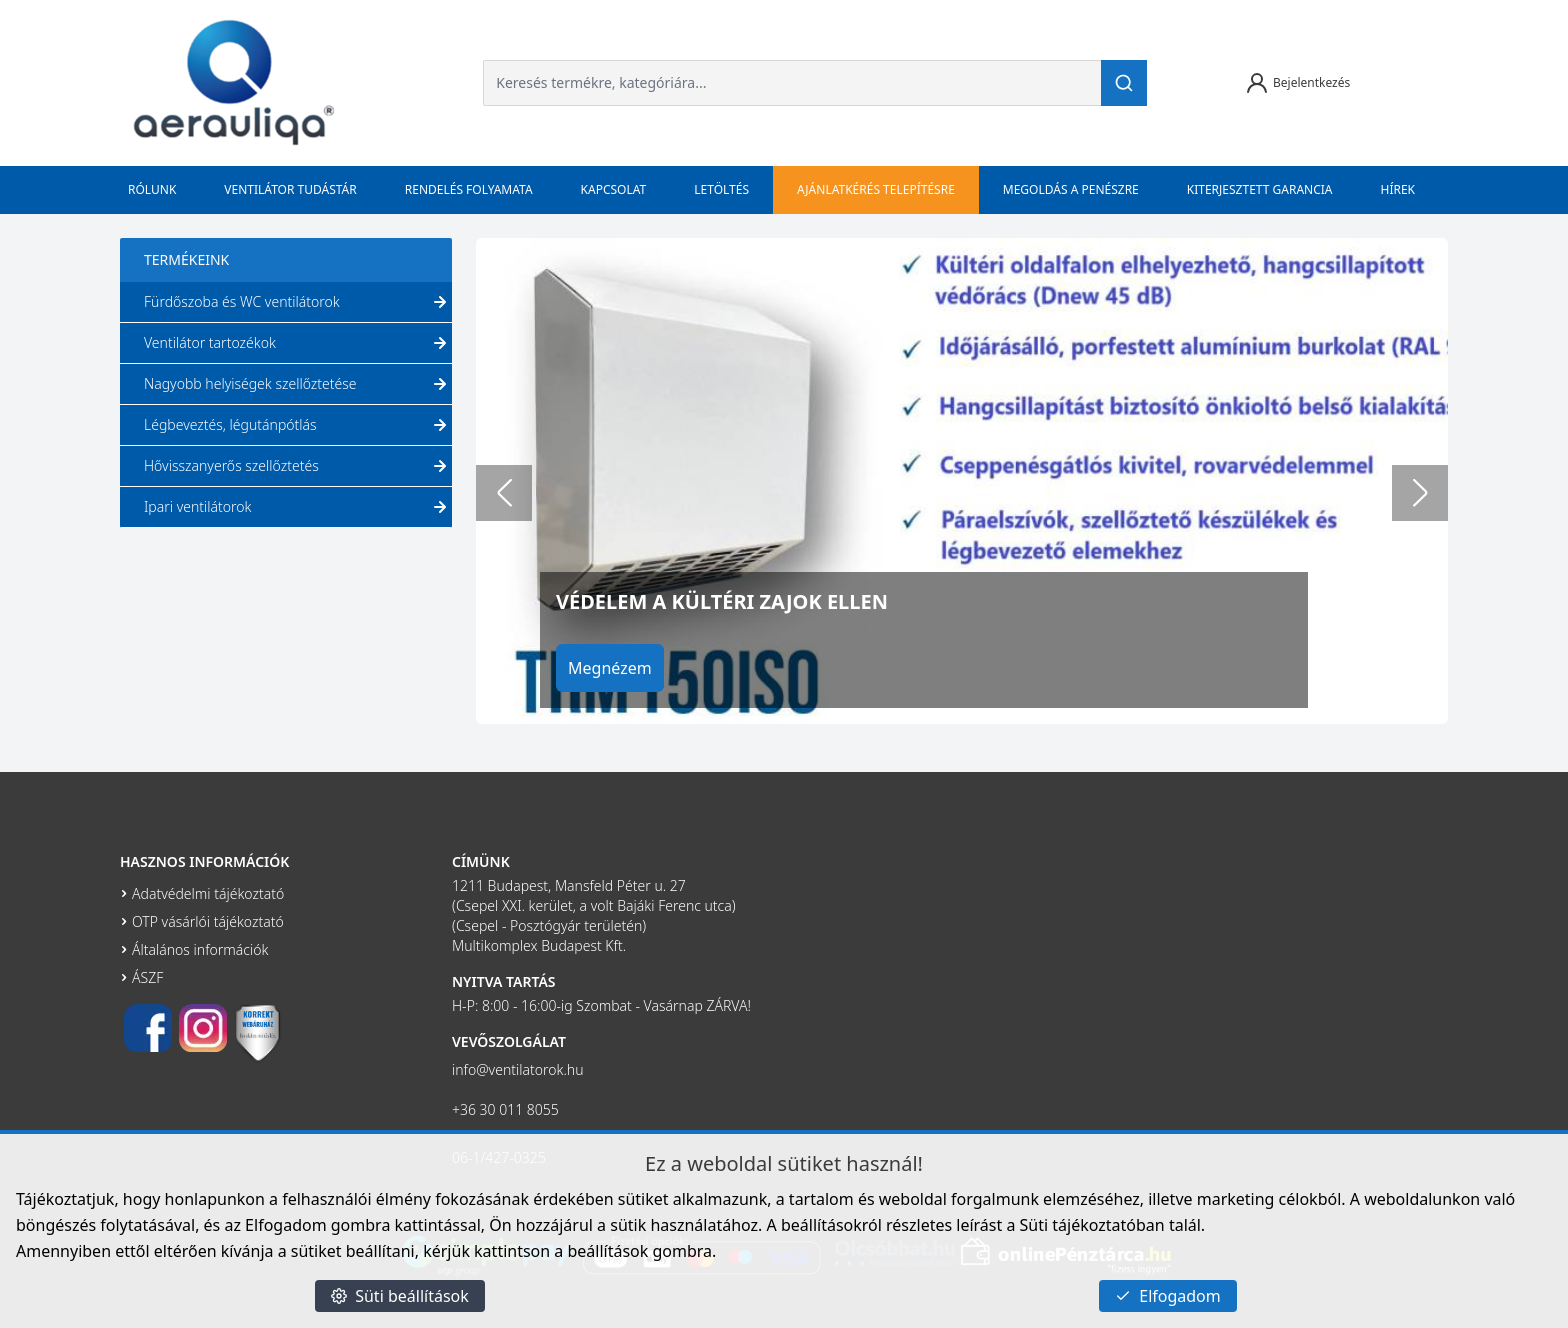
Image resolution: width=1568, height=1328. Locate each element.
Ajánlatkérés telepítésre (876, 189)
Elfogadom (1168, 1296)
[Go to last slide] (504, 493)
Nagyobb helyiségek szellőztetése (298, 384)
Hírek (1398, 189)
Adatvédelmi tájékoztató (208, 893)
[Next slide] (1420, 493)
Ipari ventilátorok (298, 507)
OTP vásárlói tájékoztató (208, 921)
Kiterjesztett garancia (1260, 189)
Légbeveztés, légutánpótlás (298, 425)
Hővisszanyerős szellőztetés (298, 466)
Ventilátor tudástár (290, 189)
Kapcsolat (614, 189)
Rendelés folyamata (469, 189)
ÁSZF (147, 977)
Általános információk (200, 949)
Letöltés (721, 189)
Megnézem (615, 668)
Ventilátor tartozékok (298, 343)
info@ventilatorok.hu (518, 1069)
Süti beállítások (400, 1296)
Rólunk (152, 189)
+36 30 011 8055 (505, 1109)
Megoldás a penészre (1071, 189)
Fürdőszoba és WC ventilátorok (298, 302)
